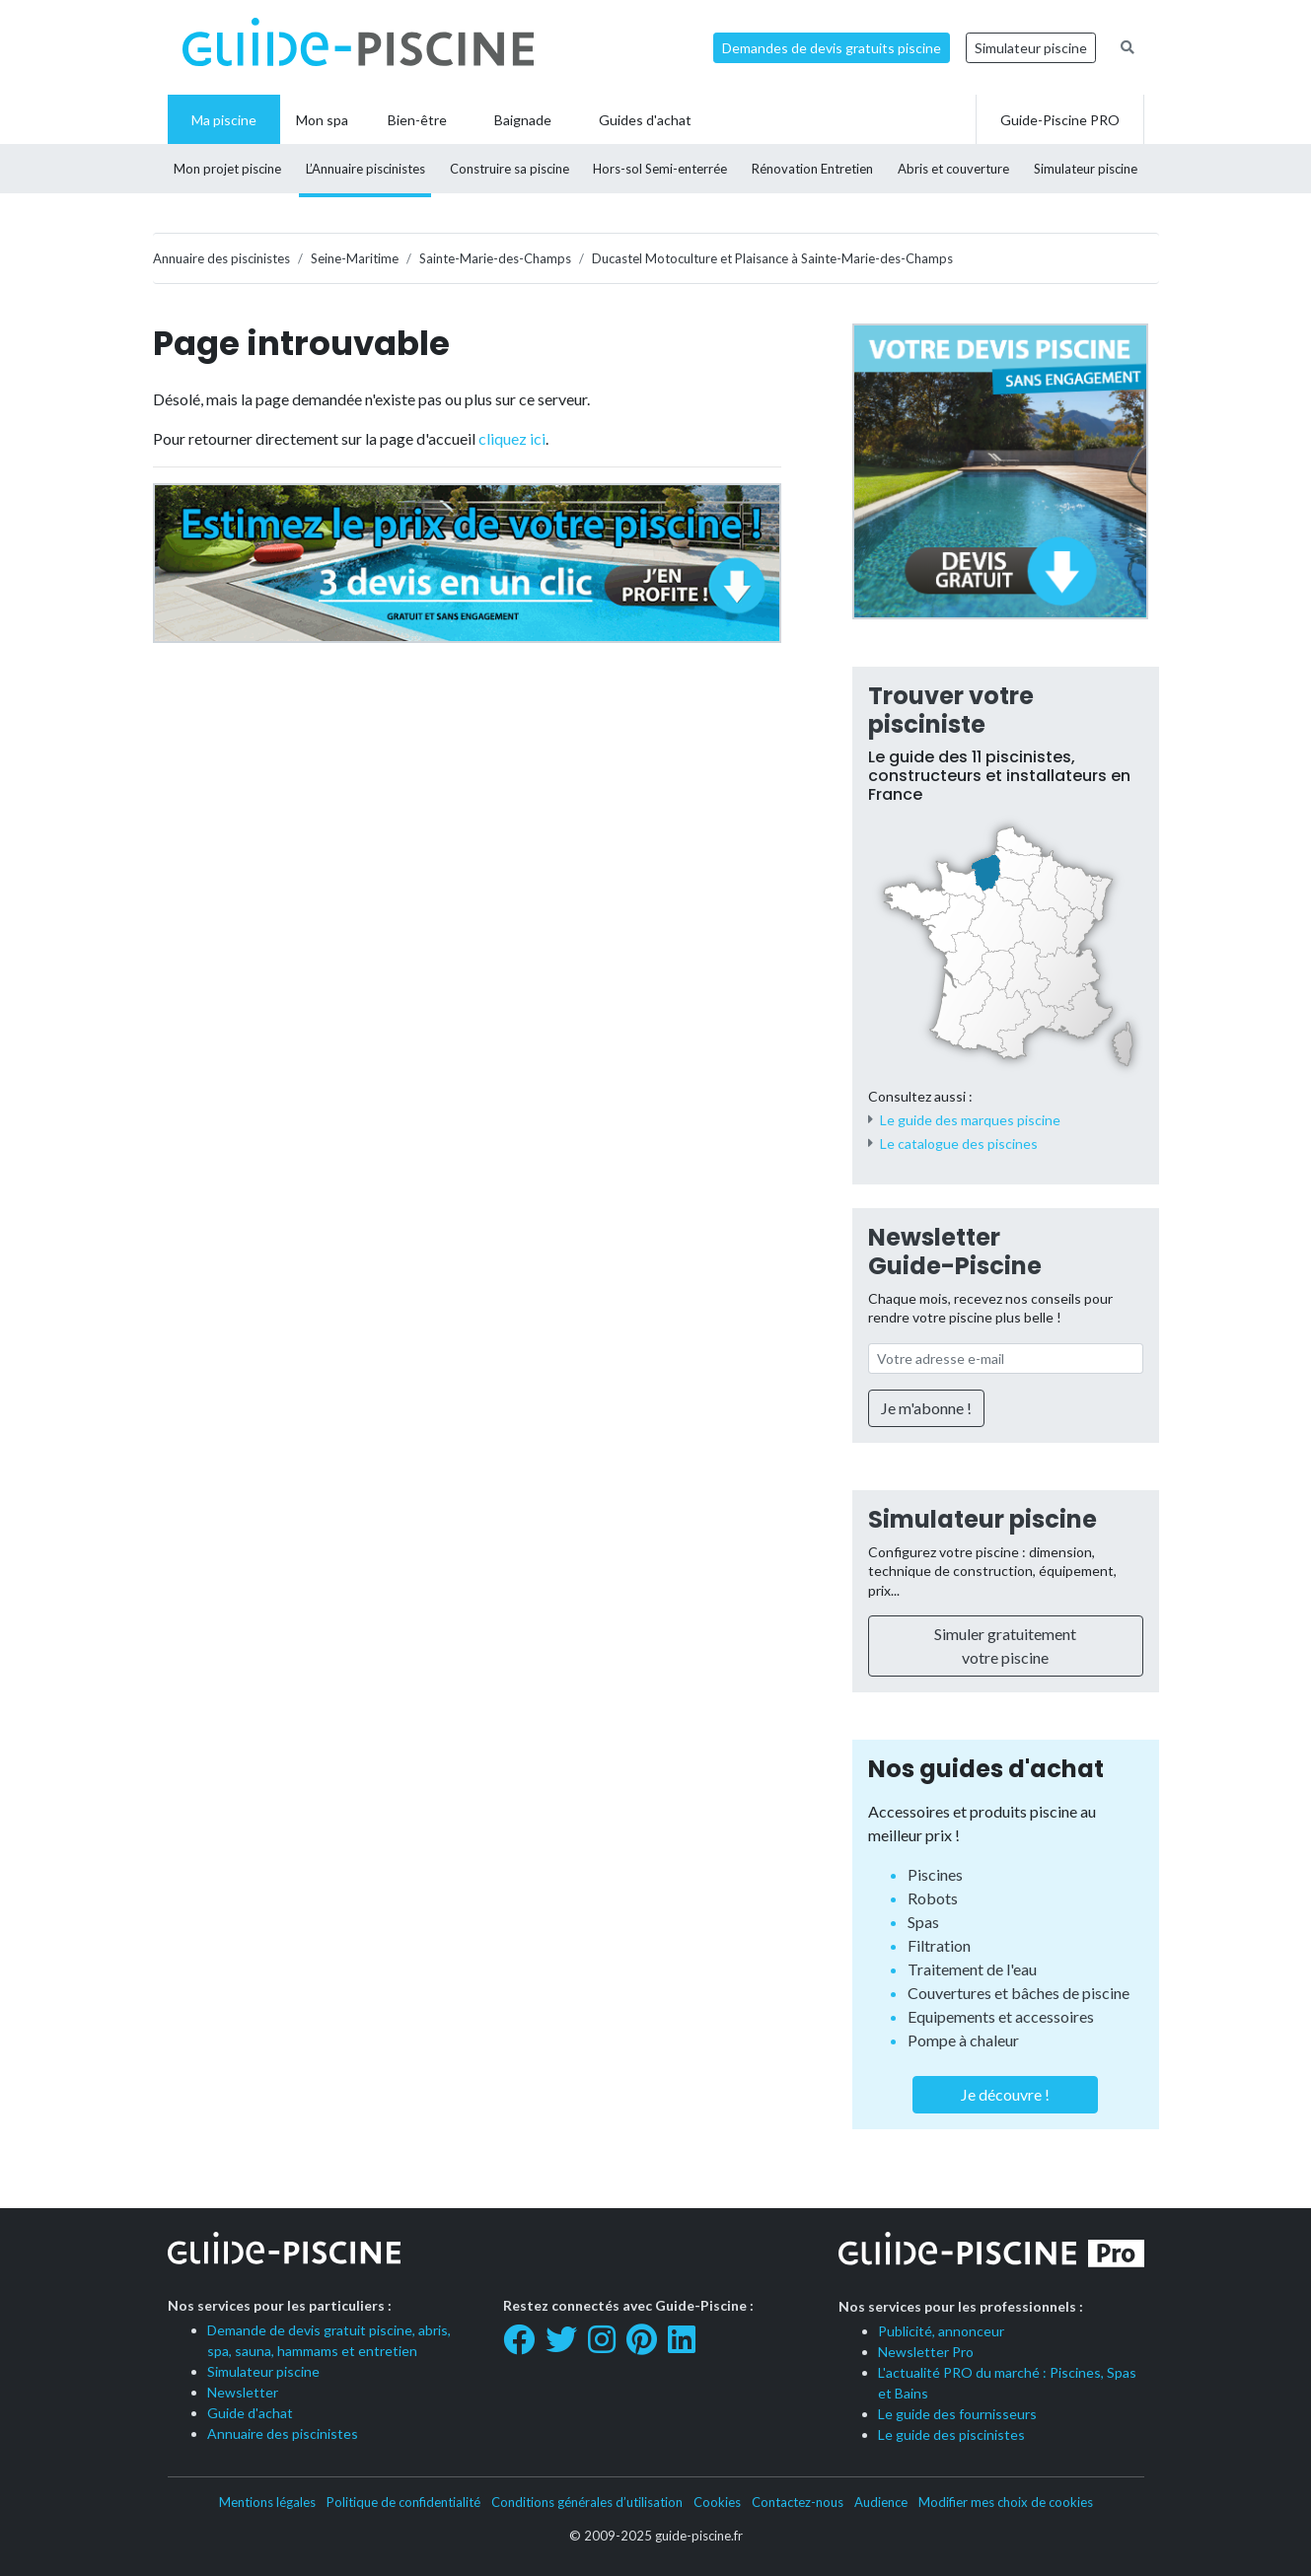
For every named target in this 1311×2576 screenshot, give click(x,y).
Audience (881, 2502)
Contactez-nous (797, 2502)
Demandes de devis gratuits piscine (831, 47)
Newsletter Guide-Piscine (955, 1251)
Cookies (717, 2502)
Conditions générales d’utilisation (587, 2502)
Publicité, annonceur (941, 2331)
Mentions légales (267, 2502)
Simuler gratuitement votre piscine (1005, 1645)
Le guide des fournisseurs (957, 2413)
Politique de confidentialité (403, 2502)
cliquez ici (512, 438)
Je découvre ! (1005, 2094)
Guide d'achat (250, 2412)
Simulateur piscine (1031, 47)
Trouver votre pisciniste (951, 710)
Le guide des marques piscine (970, 1119)
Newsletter (242, 2392)
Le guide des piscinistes (951, 2434)
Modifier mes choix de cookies (1005, 2502)
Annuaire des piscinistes (282, 2433)
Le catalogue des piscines (959, 1143)
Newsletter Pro (926, 2351)
